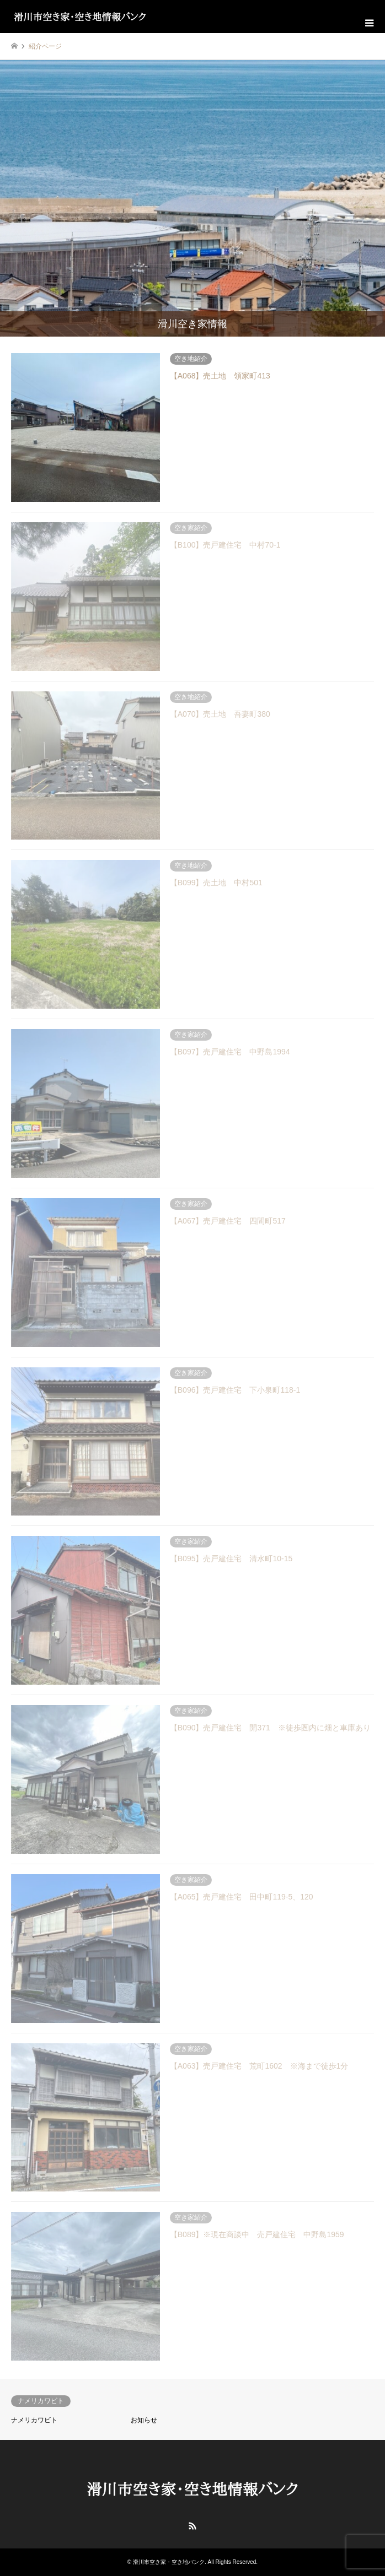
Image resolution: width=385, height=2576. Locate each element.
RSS (192, 2526)
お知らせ (144, 2420)
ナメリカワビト (34, 2420)
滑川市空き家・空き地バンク (169, 2562)
